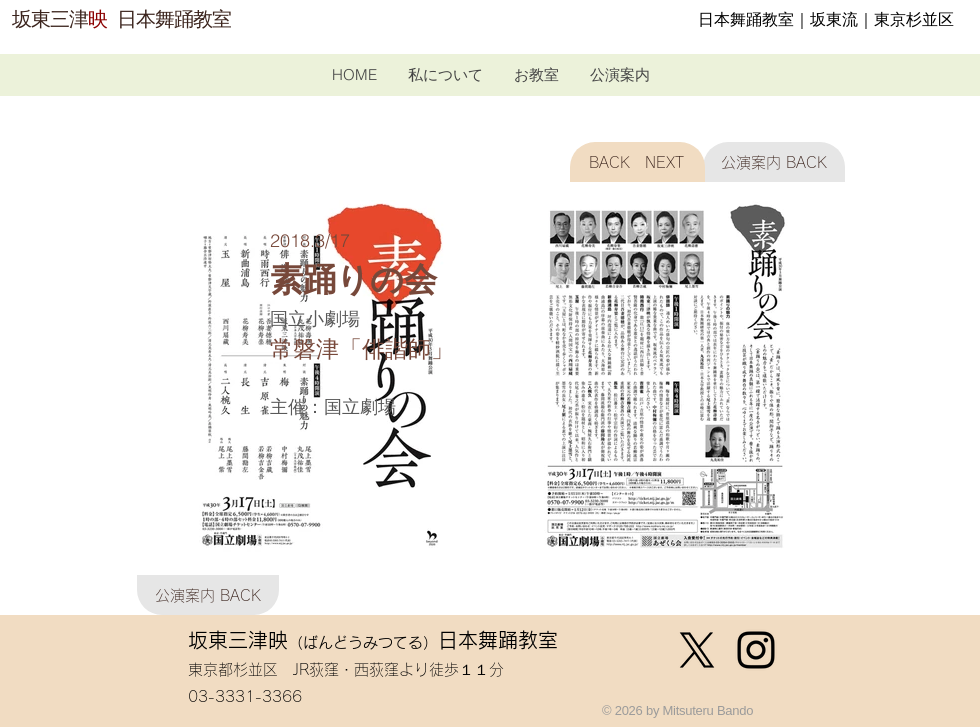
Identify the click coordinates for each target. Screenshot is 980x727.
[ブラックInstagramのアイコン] (756, 650)
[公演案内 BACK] (774, 162)
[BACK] (604, 162)
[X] (697, 650)
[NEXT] (671, 162)
